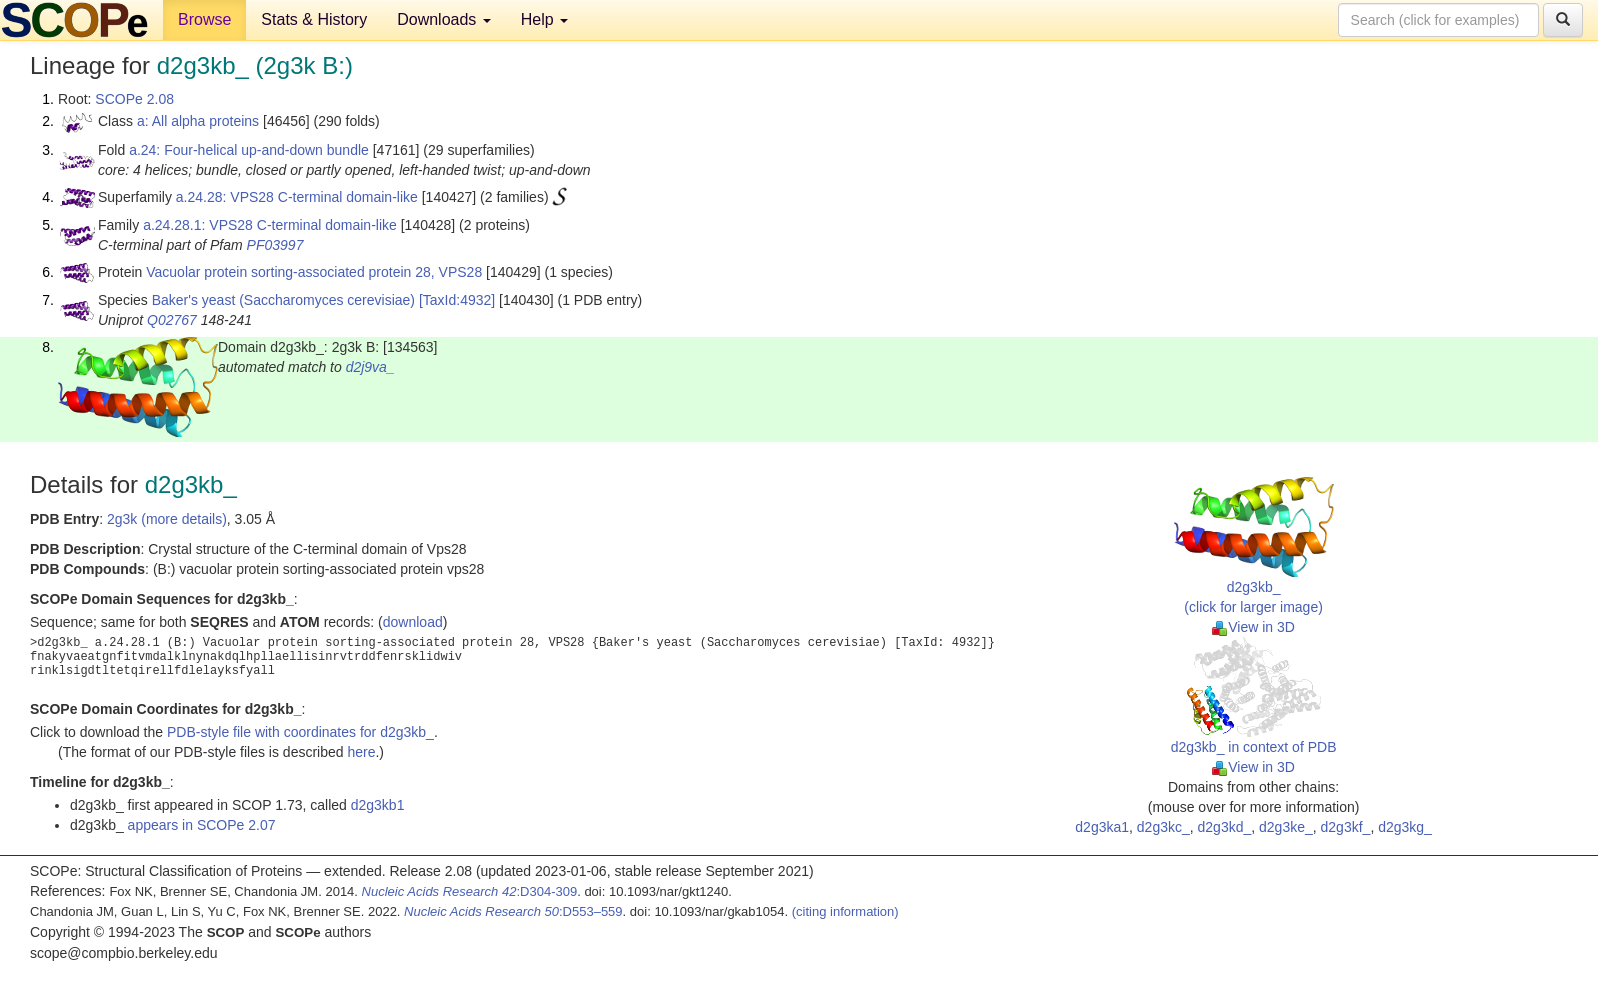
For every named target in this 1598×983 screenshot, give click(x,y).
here (361, 752)
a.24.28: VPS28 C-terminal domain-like (297, 197)
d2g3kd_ (1225, 827)
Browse (204, 19)
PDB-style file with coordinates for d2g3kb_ (300, 732)
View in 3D (1253, 627)
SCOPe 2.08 (134, 99)
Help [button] (544, 19)
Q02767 (172, 320)
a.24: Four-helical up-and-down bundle (249, 150)
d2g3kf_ (1346, 827)
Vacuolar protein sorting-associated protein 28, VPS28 (314, 272)
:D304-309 (470, 891)
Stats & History (314, 19)
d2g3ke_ (1286, 827)
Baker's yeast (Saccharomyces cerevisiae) (283, 300)
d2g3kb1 (378, 805)
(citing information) (845, 911)
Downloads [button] (444, 19)
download (413, 622)
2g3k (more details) (167, 519)
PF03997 (275, 245)
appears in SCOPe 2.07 (202, 825)
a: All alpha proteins (198, 121)
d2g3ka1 (1102, 827)
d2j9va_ (370, 367)
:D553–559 (513, 911)
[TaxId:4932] (457, 300)
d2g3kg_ (1405, 827)
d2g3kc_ (1163, 827)
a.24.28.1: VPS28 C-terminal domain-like (270, 225)
